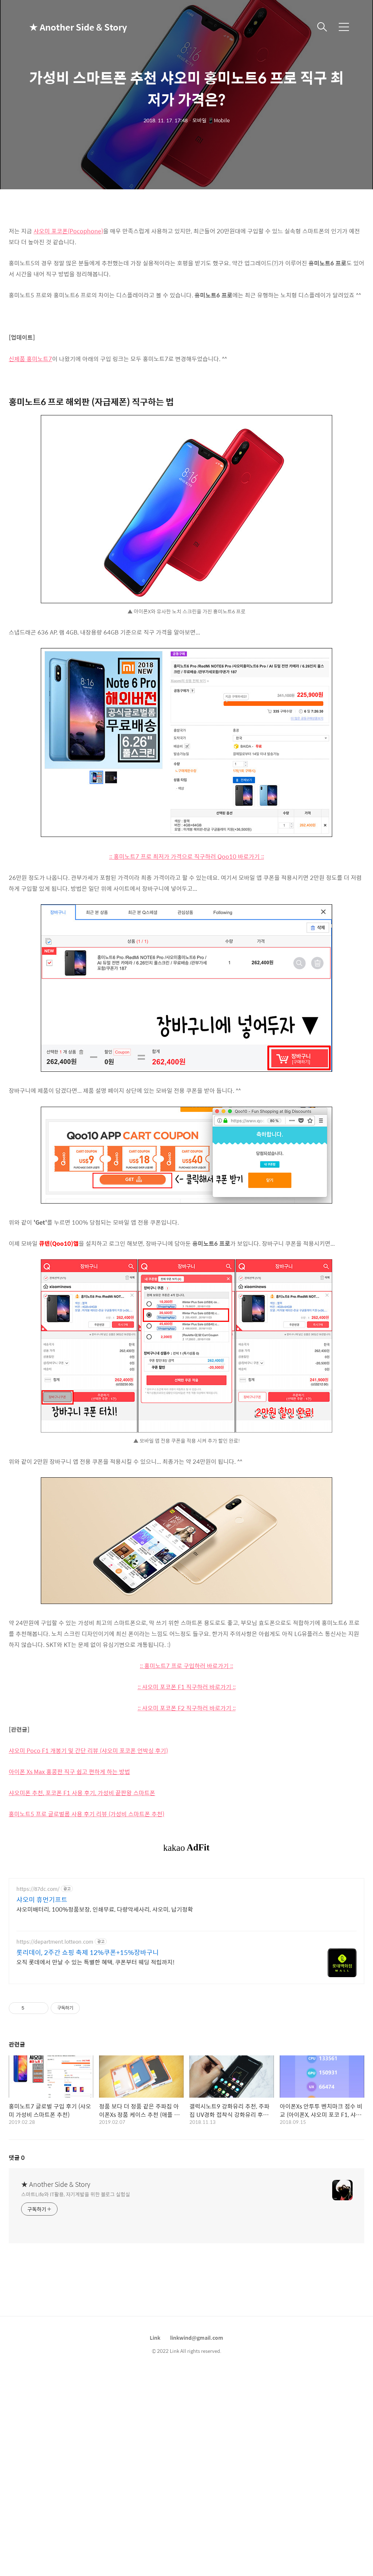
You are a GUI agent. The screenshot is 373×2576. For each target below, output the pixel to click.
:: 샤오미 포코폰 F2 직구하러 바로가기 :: (187, 1707)
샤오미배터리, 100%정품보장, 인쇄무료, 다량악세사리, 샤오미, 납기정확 (104, 2011)
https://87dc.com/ (37, 1991)
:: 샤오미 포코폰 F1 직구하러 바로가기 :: (187, 1686)
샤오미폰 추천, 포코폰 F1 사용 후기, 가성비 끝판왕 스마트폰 (82, 1792)
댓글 (17, 2259)
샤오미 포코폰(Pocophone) (68, 231)
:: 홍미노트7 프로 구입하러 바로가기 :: (186, 1665)
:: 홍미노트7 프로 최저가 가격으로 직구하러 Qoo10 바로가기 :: (186, 856)
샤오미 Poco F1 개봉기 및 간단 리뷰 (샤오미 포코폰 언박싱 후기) (88, 1750)
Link (155, 2439)
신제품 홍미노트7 (30, 358)
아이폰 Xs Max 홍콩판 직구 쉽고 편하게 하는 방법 (69, 1771)
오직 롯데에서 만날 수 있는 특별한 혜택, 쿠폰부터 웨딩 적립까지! (95, 2063)
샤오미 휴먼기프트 (41, 2001)
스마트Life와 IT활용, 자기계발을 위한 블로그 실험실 (75, 2296)
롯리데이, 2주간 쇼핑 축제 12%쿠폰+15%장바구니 (87, 2054)
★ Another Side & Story (65, 26)
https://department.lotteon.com (54, 2043)
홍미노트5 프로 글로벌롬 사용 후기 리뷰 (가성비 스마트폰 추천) (86, 1813)
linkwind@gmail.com (196, 2439)
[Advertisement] (186, 1922)
